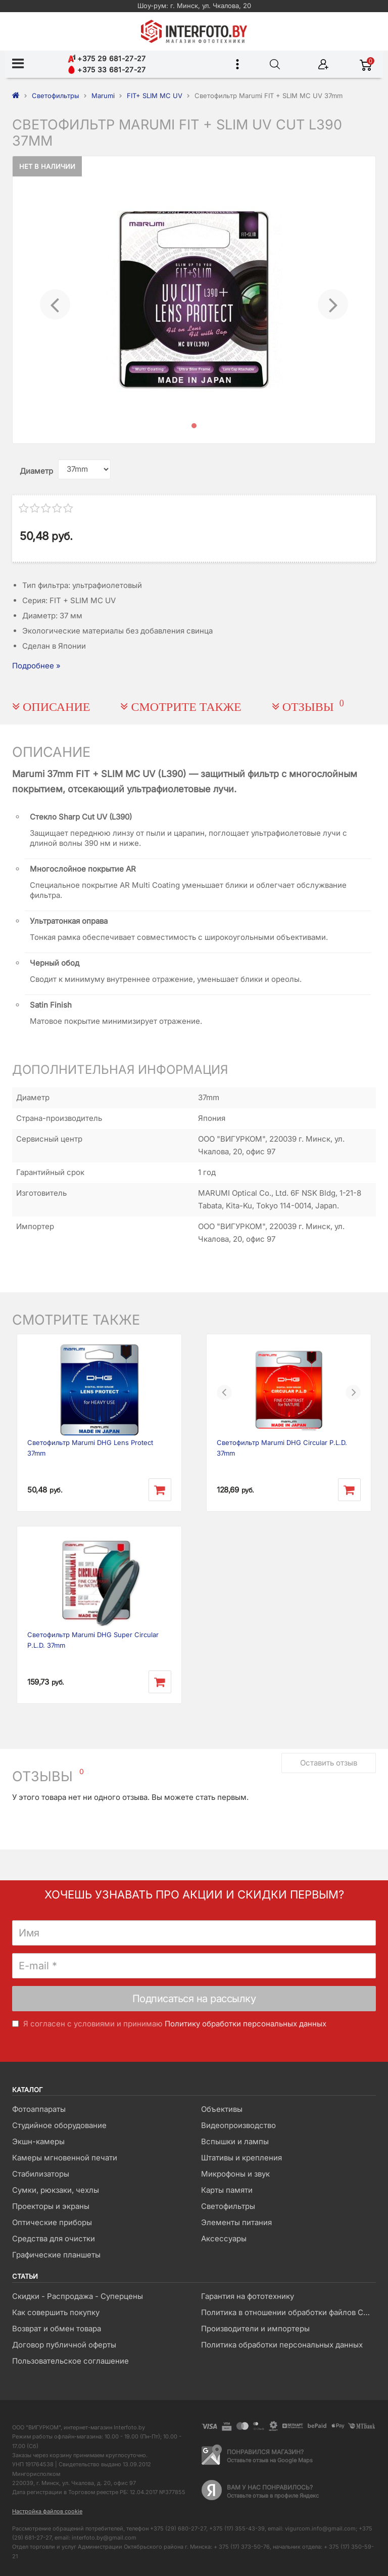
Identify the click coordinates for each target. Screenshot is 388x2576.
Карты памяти (227, 2190)
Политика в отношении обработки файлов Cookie (288, 2312)
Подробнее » (36, 665)
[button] (54, 300)
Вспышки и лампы (235, 2141)
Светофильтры (228, 2206)
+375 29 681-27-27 (107, 58)
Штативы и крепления (241, 2157)
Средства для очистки (53, 2238)
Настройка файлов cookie (47, 2511)
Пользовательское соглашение (70, 2361)
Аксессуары (224, 2238)
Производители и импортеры (255, 2328)
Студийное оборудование (59, 2125)
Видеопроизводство (238, 2125)
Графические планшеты (56, 2254)
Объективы (222, 2109)
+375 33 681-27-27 (107, 69)
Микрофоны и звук (235, 2174)
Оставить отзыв (328, 1763)
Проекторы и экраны (50, 2206)
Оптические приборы (52, 2222)
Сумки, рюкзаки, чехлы (55, 2190)
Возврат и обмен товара (56, 2328)
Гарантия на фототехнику (247, 2296)
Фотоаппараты (39, 2109)
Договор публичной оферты (64, 2344)
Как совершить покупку (56, 2312)
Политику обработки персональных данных (245, 2023)
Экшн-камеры (38, 2141)
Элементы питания (236, 2222)
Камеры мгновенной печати (64, 2157)
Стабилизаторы (40, 2174)
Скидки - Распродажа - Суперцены (77, 2296)
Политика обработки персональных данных (282, 2344)
